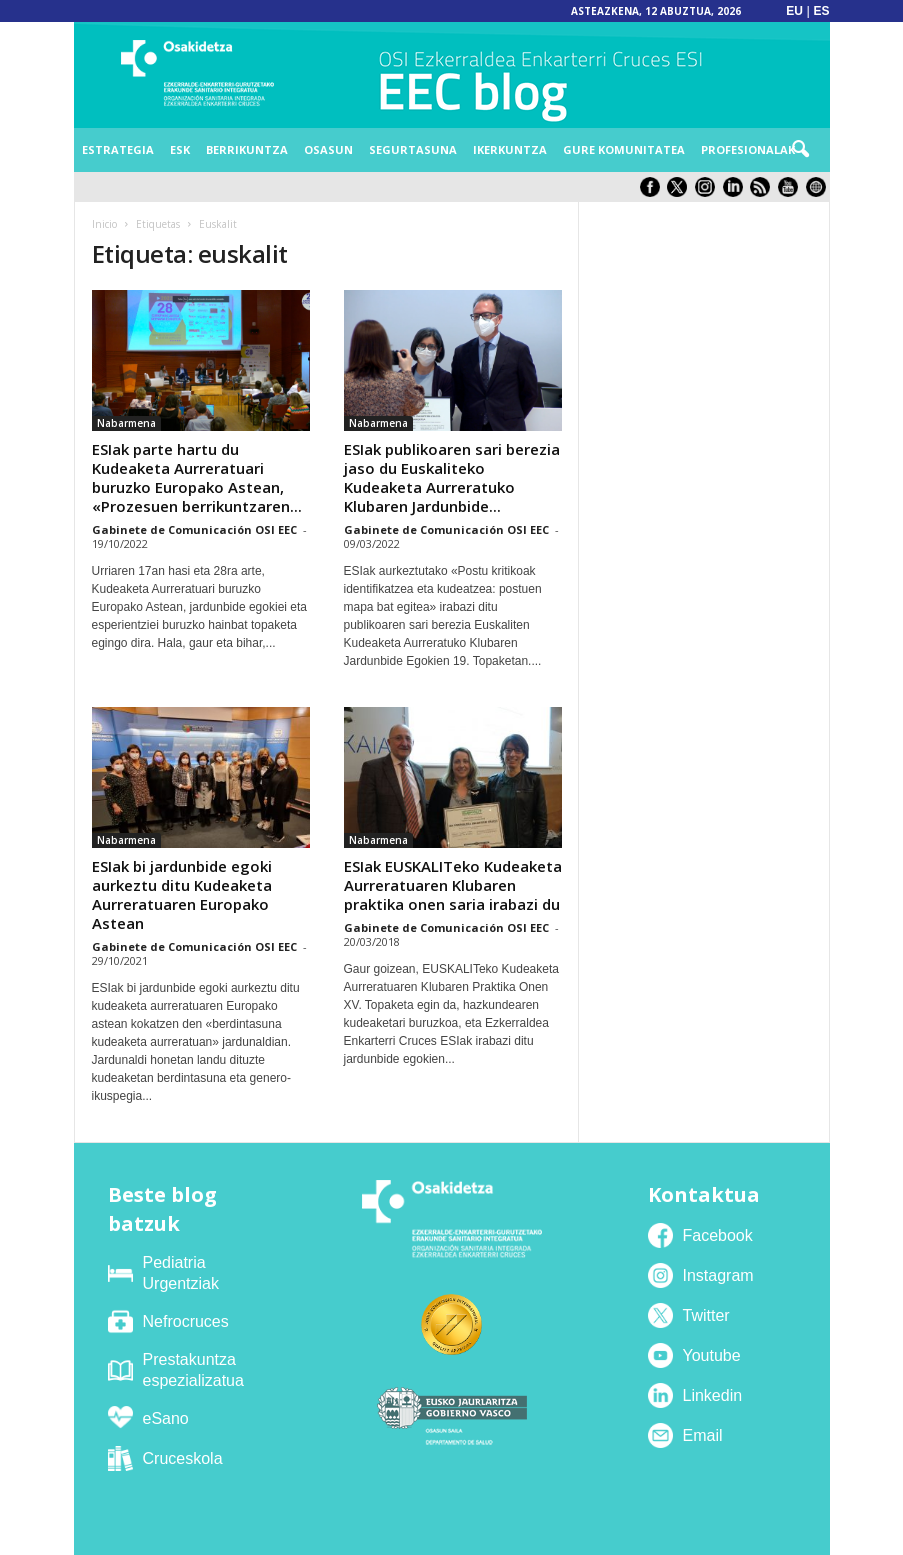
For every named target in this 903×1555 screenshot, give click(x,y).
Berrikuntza (247, 149)
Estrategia (118, 149)
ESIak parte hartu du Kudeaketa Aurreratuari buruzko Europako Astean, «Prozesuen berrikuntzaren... (197, 477)
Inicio (104, 224)
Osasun (328, 149)
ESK (180, 149)
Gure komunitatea (624, 149)
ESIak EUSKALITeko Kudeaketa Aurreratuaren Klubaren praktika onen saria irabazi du (453, 885)
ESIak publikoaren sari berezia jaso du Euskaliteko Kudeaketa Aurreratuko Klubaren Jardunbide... (452, 477)
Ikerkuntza (510, 149)
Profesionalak (748, 149)
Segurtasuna (413, 149)
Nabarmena (126, 423)
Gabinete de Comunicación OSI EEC (194, 529)
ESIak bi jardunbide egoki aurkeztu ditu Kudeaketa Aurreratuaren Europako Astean (182, 894)
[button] (800, 150)
